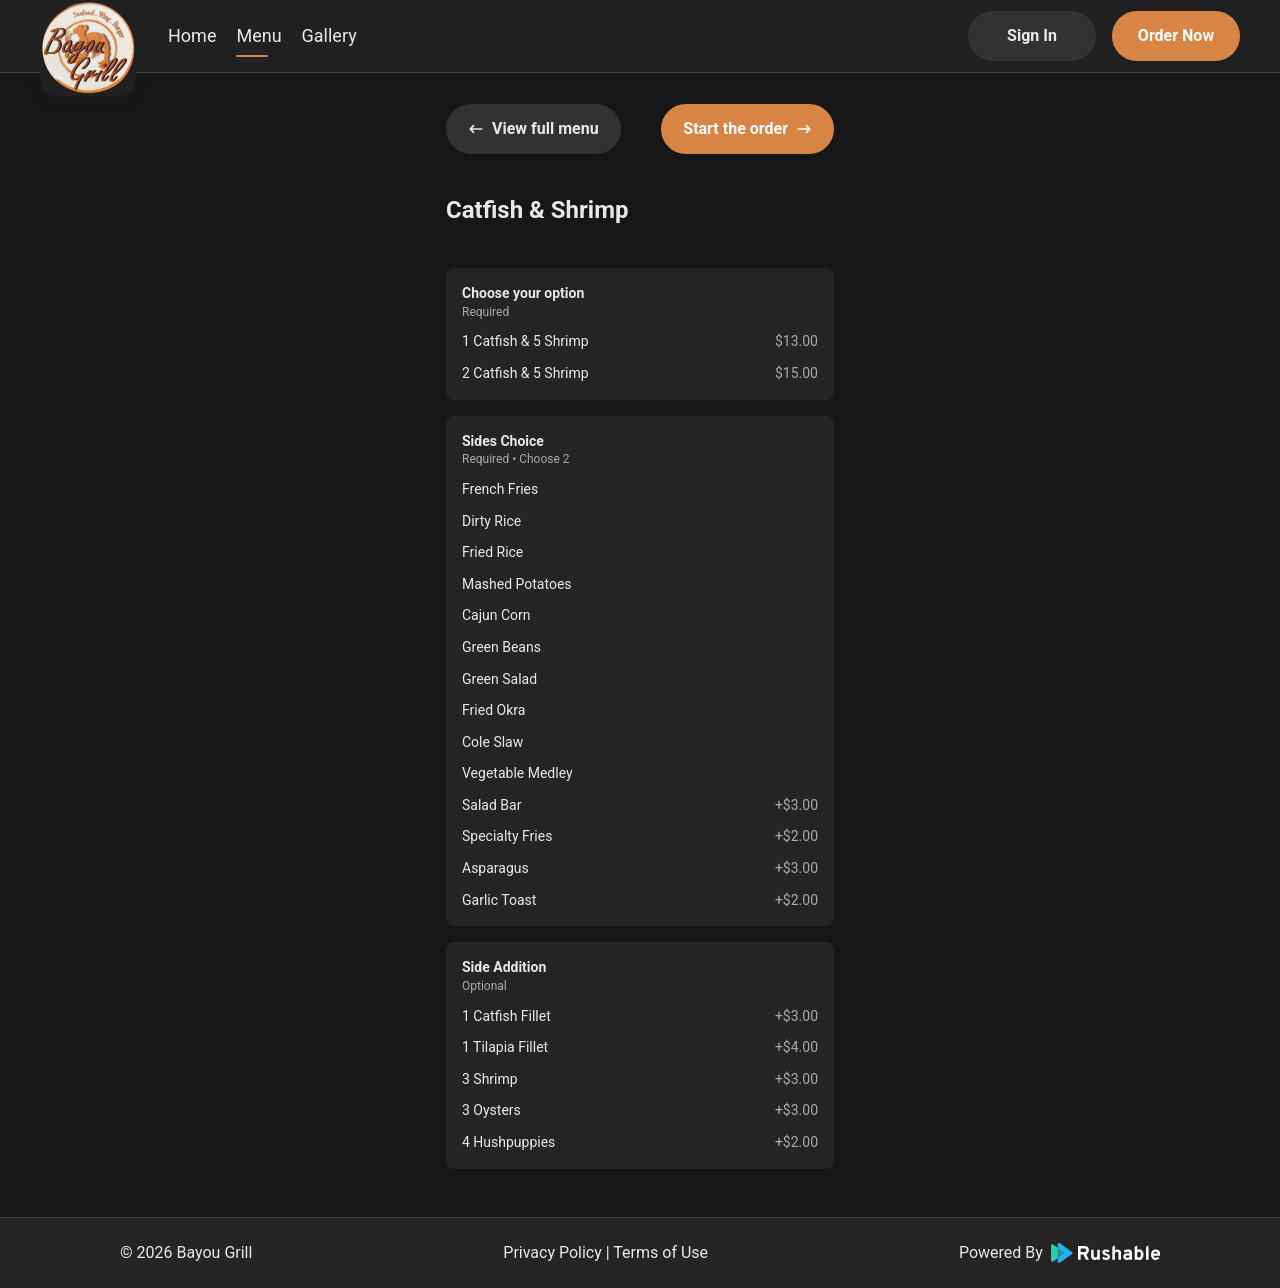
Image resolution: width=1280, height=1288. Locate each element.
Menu (258, 35)
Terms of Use (660, 1252)
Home (192, 35)
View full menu (533, 128)
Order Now (1176, 35)
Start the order (747, 128)
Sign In (1032, 35)
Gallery (329, 35)
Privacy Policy (552, 1252)
